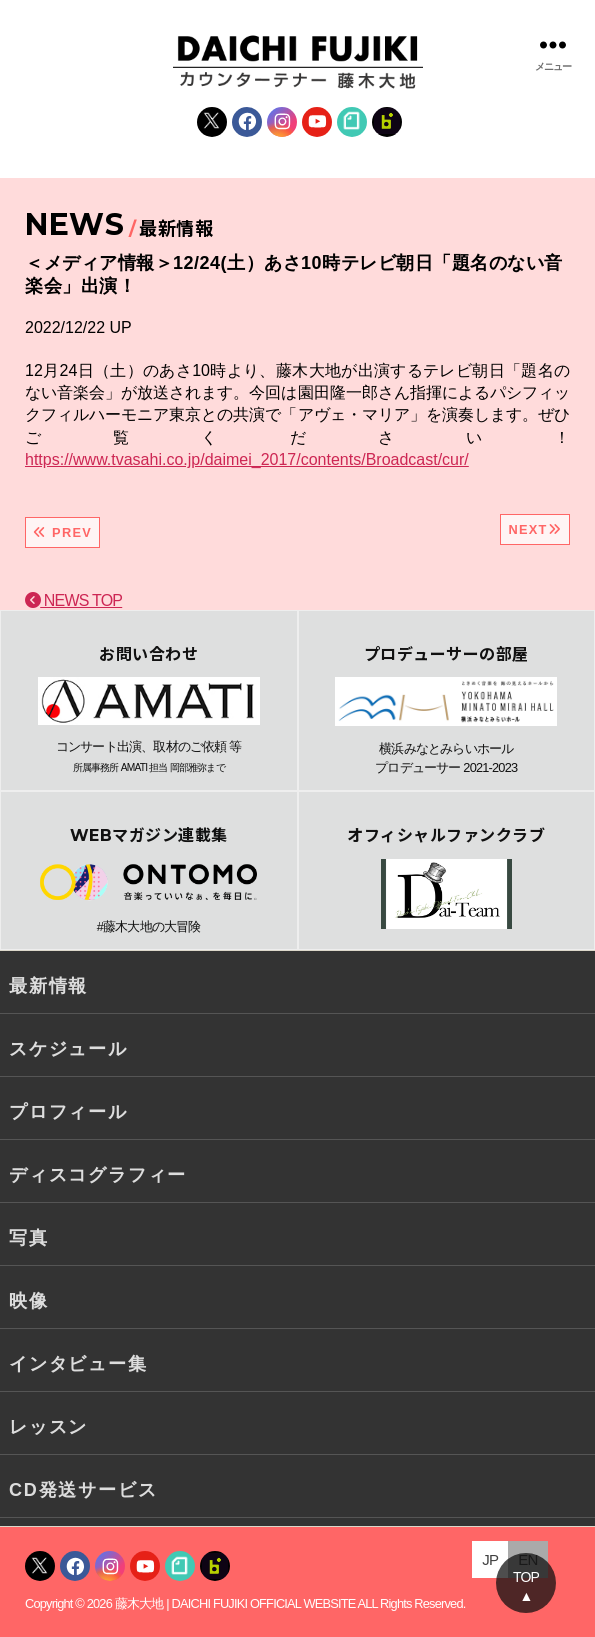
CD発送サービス (83, 1490)
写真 (29, 1238)
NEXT (535, 529)
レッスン (48, 1427)
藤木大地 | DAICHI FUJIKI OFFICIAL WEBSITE (235, 1603)
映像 (29, 1301)
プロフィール (68, 1112)
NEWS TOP (73, 600)
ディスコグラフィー (98, 1175)
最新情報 (48, 986)
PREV (62, 532)
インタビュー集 (78, 1364)
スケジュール (68, 1049)
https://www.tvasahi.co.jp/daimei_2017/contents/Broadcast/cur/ (247, 459)
